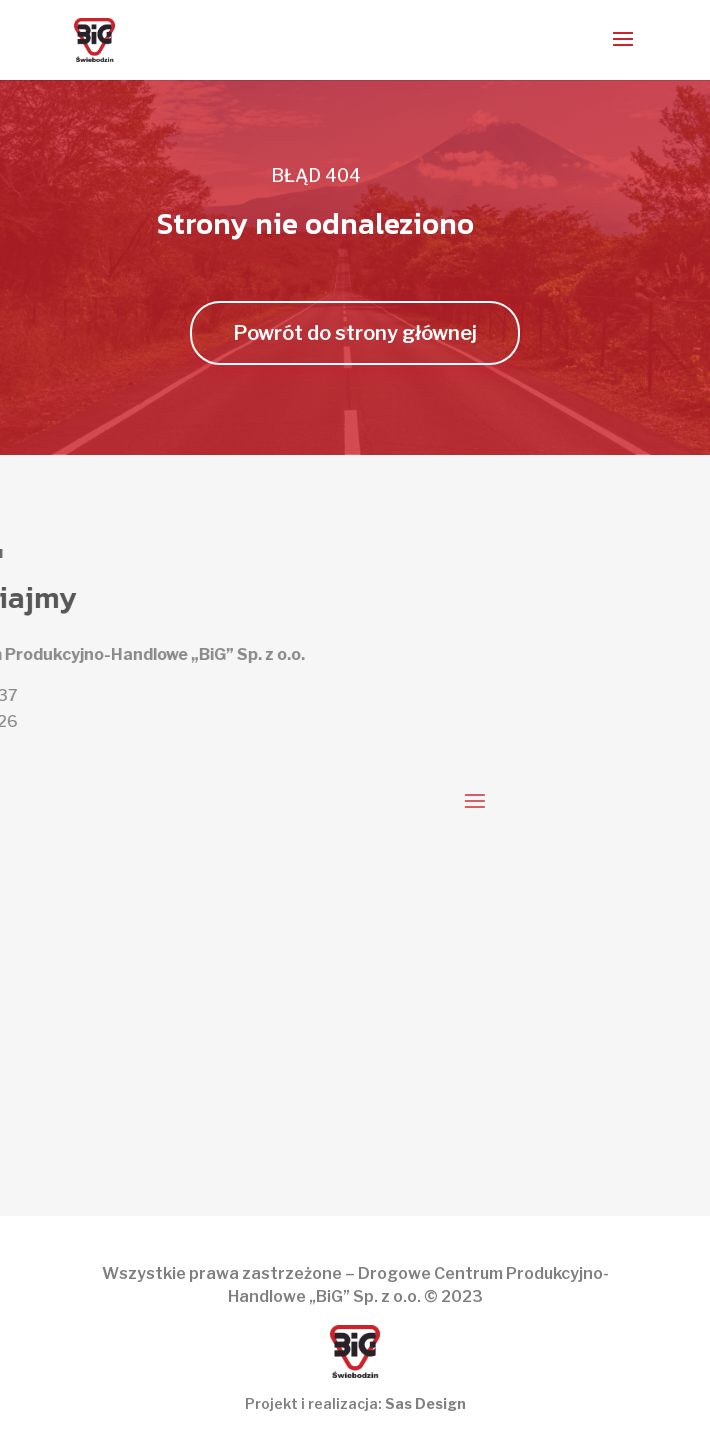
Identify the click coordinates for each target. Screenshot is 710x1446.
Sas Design (425, 1403)
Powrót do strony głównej (355, 333)
